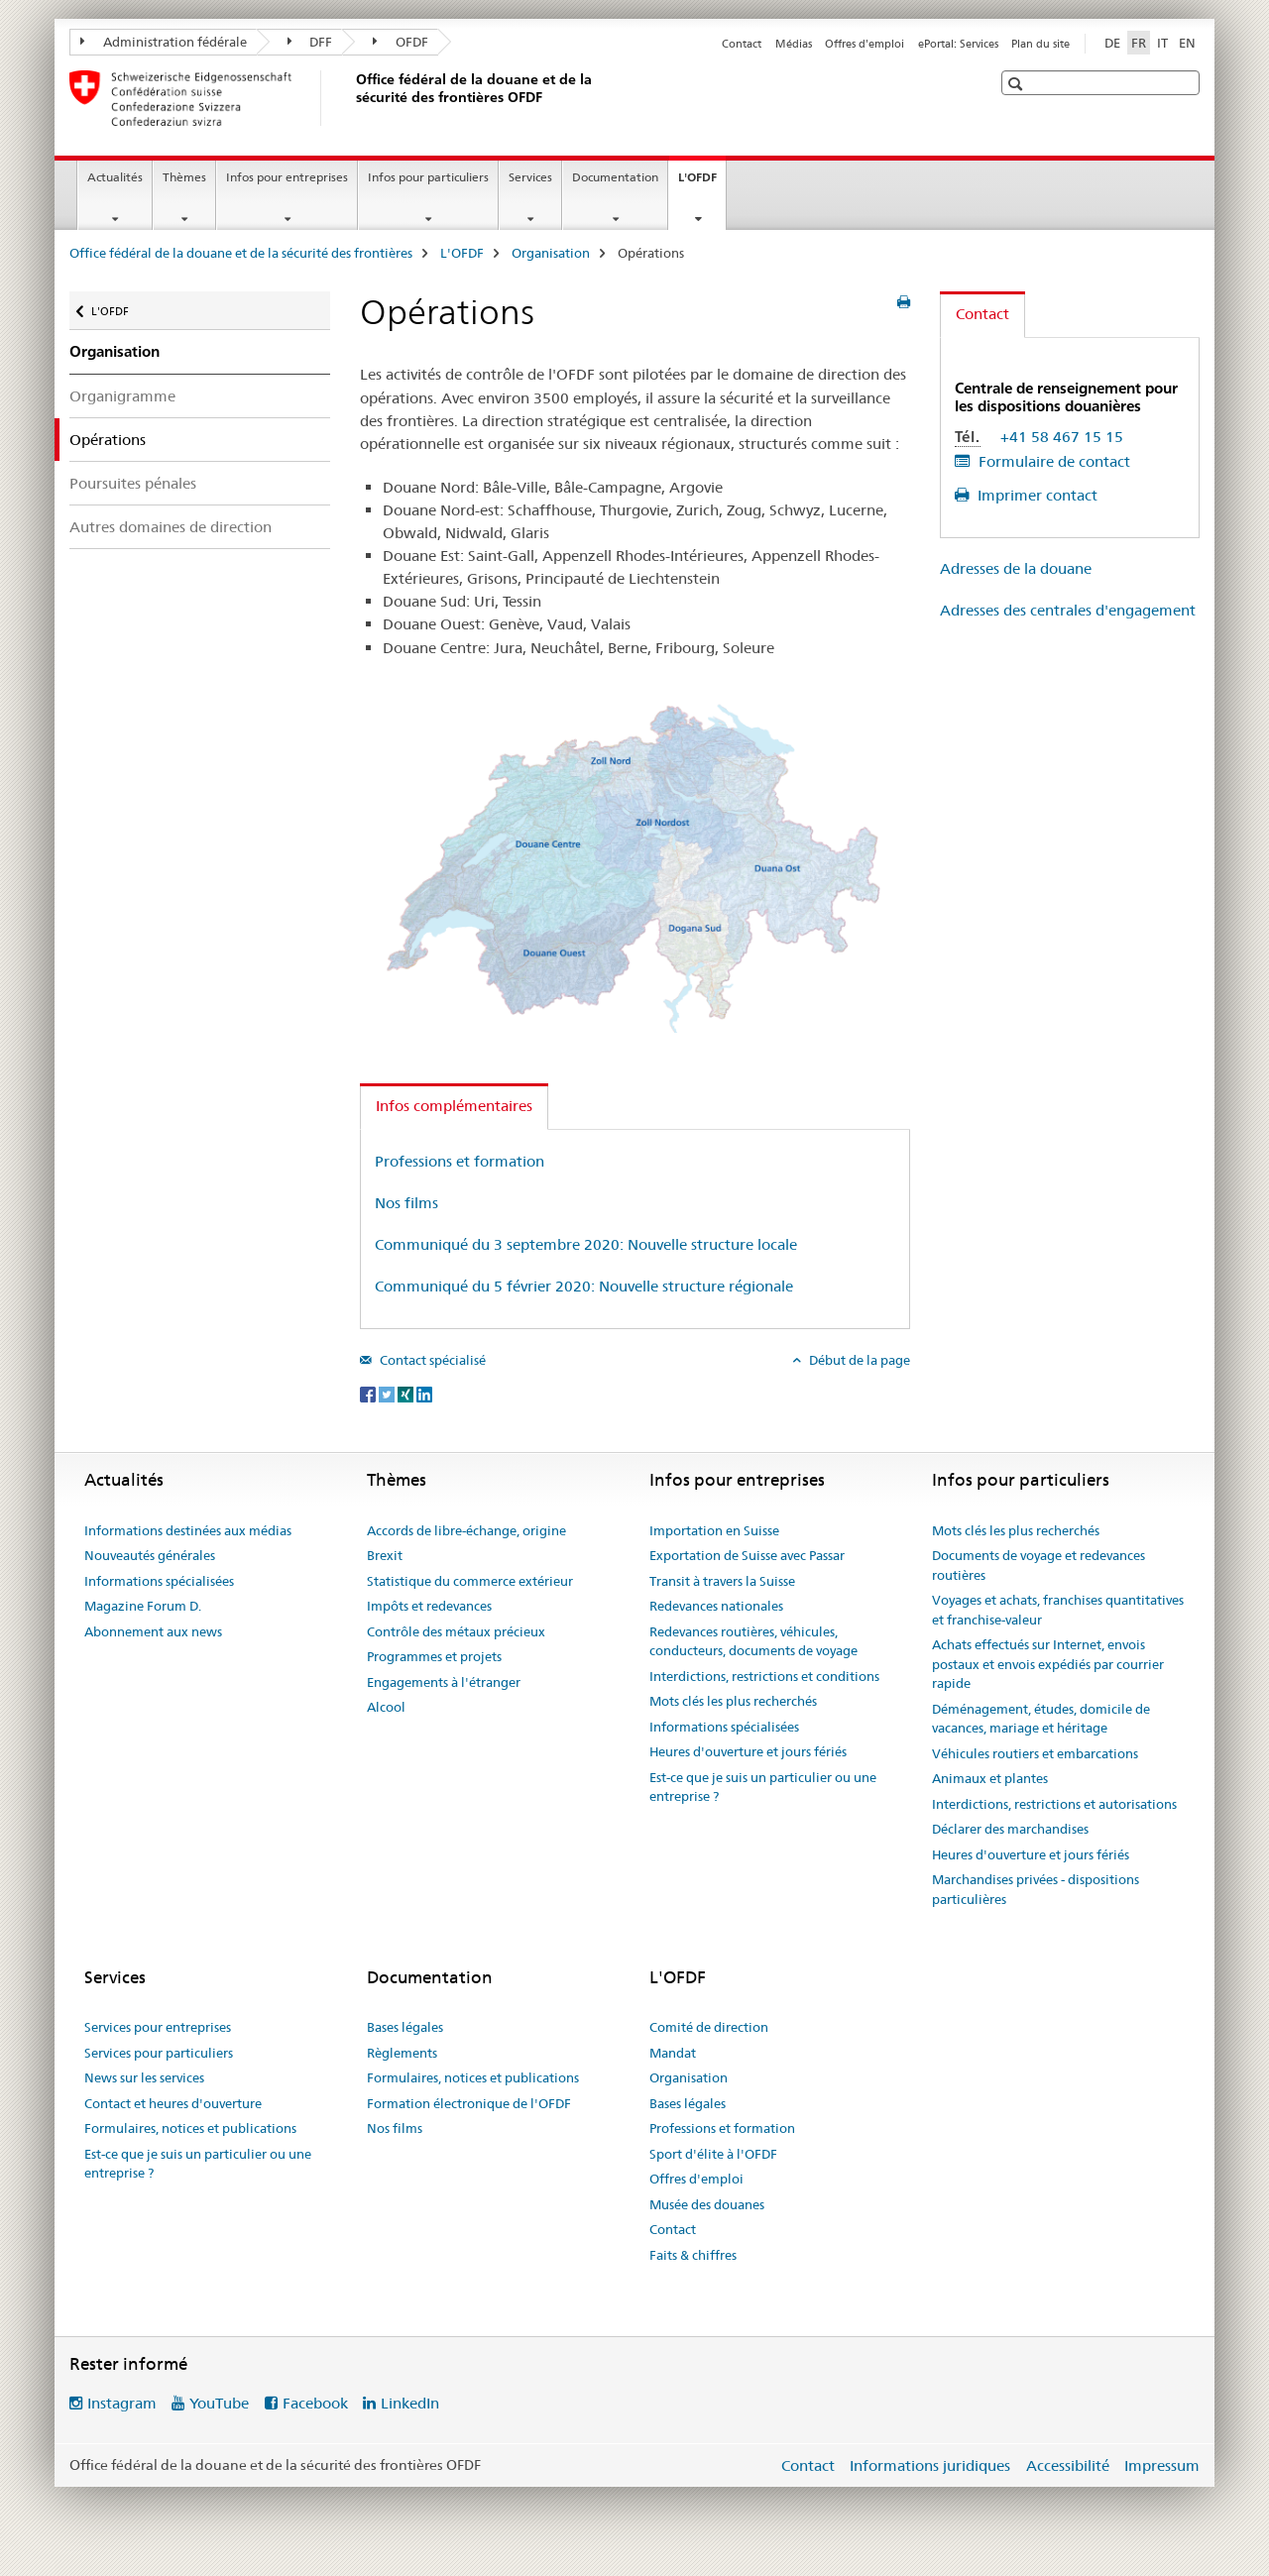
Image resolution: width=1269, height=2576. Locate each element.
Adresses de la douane (1016, 568)
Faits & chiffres (693, 2255)
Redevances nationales (716, 1606)
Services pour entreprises (157, 2027)
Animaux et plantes (990, 1778)
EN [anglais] (1187, 43)
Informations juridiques (930, 2465)
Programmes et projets (434, 1656)
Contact (741, 44)
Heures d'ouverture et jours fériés (748, 1751)
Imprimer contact (1035, 495)
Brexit (385, 1555)
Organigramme (122, 396)
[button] (1017, 83)
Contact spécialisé (431, 1360)
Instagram (122, 2403)
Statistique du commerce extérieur (470, 1581)
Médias (793, 44)
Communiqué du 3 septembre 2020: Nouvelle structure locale (586, 1244)
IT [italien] (1162, 43)
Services (530, 176)
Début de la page (858, 1360)
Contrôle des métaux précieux (456, 1631)
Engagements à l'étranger (443, 1682)
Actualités (115, 176)
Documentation (615, 176)
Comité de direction (708, 2027)
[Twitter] (388, 1392)
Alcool (386, 1707)
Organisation (551, 253)
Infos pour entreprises (287, 176)
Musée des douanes (706, 2204)
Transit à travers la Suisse (722, 1581)
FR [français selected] (1138, 43)
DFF (310, 42)
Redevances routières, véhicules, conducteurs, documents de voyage (753, 1641)
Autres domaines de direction (170, 526)
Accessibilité (1067, 2465)
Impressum (1162, 2465)
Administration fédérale (163, 42)
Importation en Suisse (714, 1530)
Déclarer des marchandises (1010, 1829)
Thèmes (184, 176)
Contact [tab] (982, 313)
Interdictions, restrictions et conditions (764, 1676)
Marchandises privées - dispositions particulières (1035, 1889)
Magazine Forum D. (142, 1606)
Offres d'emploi (864, 44)
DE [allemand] (1112, 43)
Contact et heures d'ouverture (173, 2103)
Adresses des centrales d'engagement (1068, 610)
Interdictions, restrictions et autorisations (1054, 1804)
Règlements (402, 2053)
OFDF (400, 42)
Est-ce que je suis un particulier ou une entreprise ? (762, 1787)
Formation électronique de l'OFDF (469, 2103)
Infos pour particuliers (428, 176)
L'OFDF (702, 183)
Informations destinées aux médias (187, 1530)
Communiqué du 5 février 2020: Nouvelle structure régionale (584, 1286)
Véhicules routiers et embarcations (1035, 1753)
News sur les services (144, 2077)
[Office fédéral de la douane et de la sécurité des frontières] (351, 98)
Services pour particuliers (158, 2053)
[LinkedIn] (424, 1392)
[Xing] (407, 1392)
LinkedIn (410, 2403)
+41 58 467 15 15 (1061, 436)
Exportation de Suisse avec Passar (747, 1555)
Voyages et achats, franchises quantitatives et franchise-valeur (1058, 1609)
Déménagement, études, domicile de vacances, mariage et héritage (1041, 1718)
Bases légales (405, 2027)
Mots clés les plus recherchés (733, 1701)
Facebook (315, 2403)
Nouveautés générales (149, 1555)
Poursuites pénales (132, 483)
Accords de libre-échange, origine (466, 1530)
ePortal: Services (958, 44)
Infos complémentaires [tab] (454, 1105)
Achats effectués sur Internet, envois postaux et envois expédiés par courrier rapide (1048, 1663)
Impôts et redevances (429, 1606)
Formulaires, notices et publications (190, 2128)
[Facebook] (369, 1392)
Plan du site (1040, 44)
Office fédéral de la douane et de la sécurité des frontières (240, 253)
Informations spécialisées (159, 1581)
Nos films (406, 1202)
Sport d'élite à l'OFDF (713, 2154)
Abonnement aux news (153, 1631)
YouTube (219, 2403)
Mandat (672, 2053)
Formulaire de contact (1052, 461)
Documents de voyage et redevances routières (1038, 1565)
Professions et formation (459, 1161)
